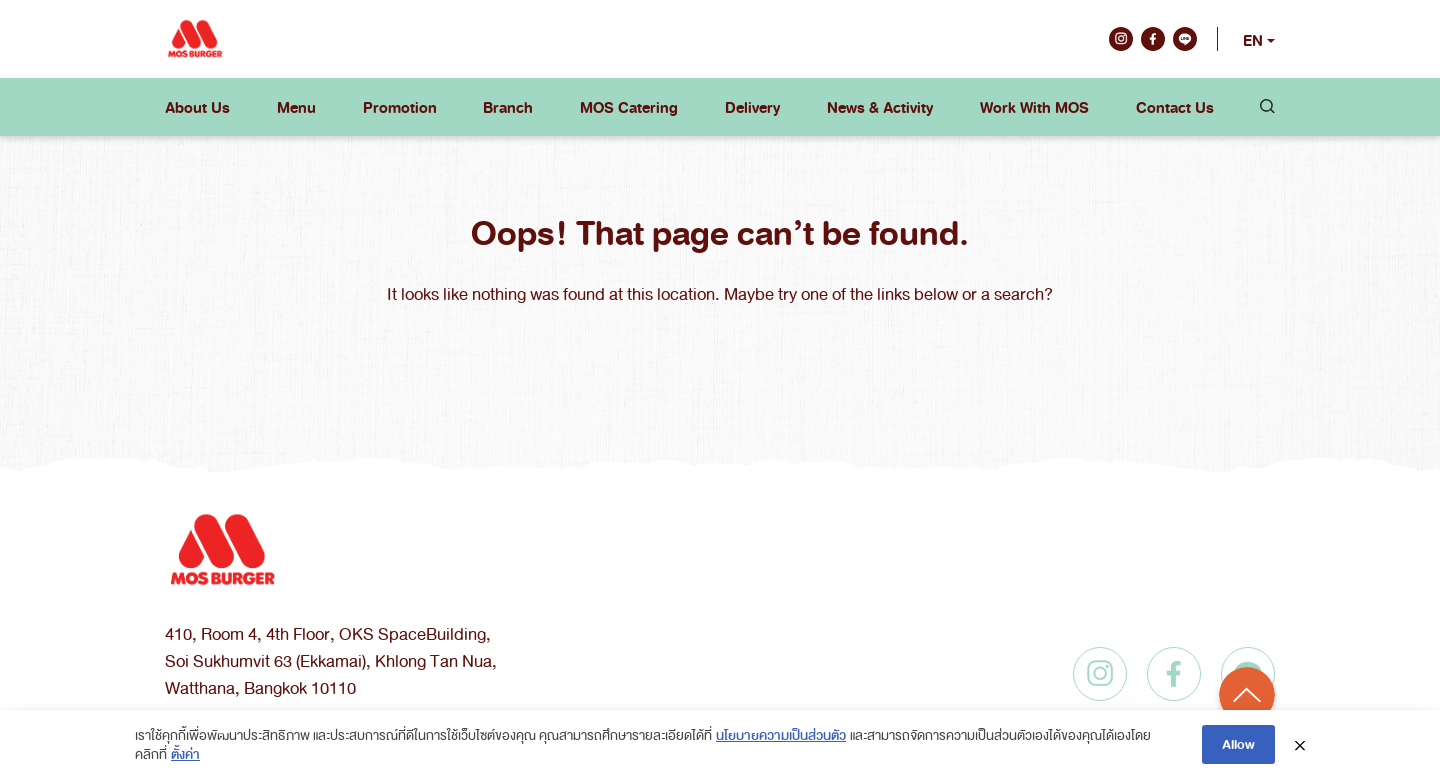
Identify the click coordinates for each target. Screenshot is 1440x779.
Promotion (400, 107)
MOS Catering (629, 107)
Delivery (752, 107)
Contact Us (1175, 107)
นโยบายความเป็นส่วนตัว (781, 734)
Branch (508, 107)
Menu (296, 107)
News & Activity (880, 107)
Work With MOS (1034, 107)
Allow (1238, 743)
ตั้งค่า (185, 753)
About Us (197, 107)
